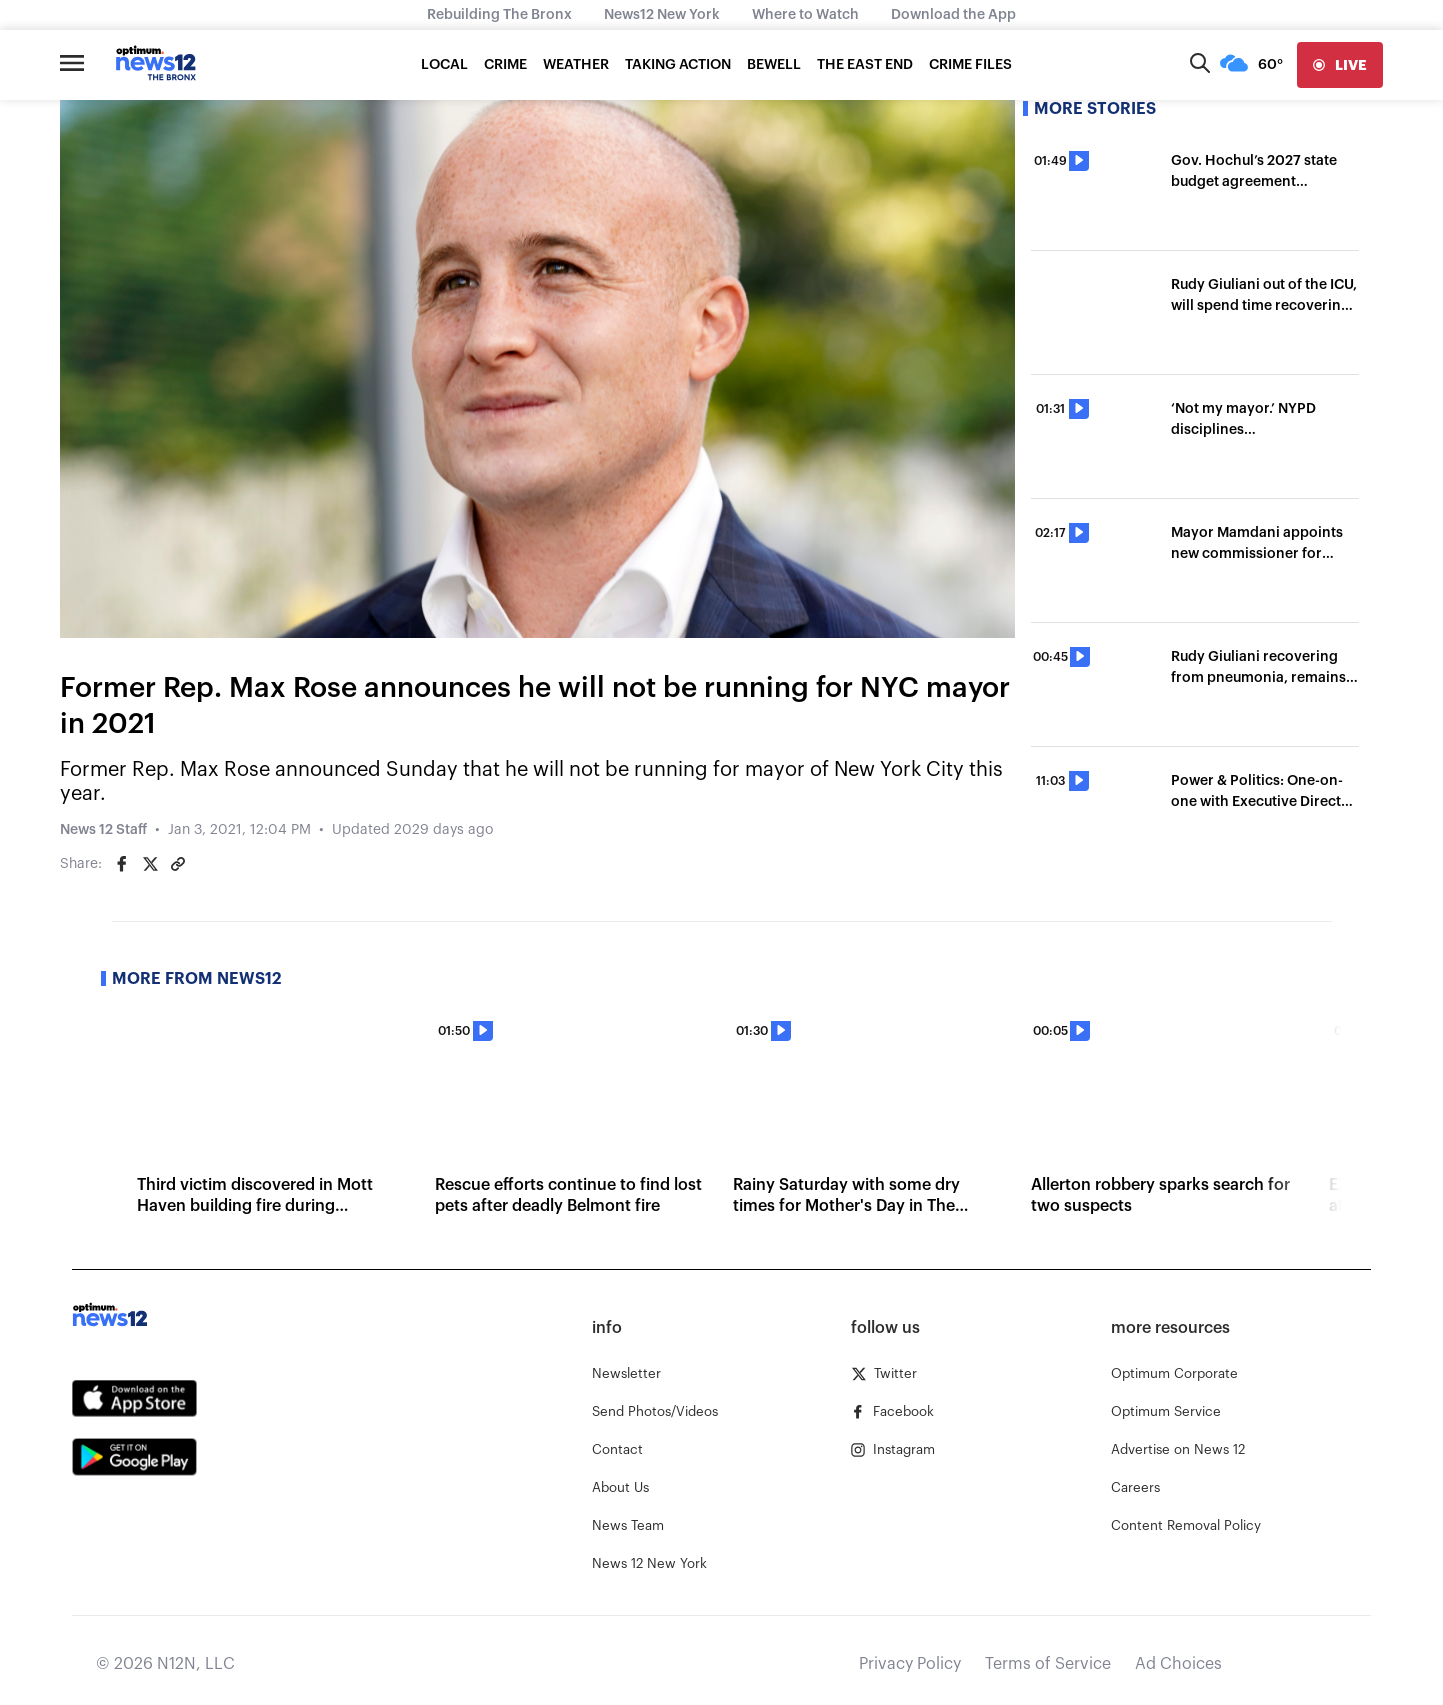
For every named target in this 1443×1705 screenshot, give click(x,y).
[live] (1340, 65)
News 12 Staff (103, 830)
